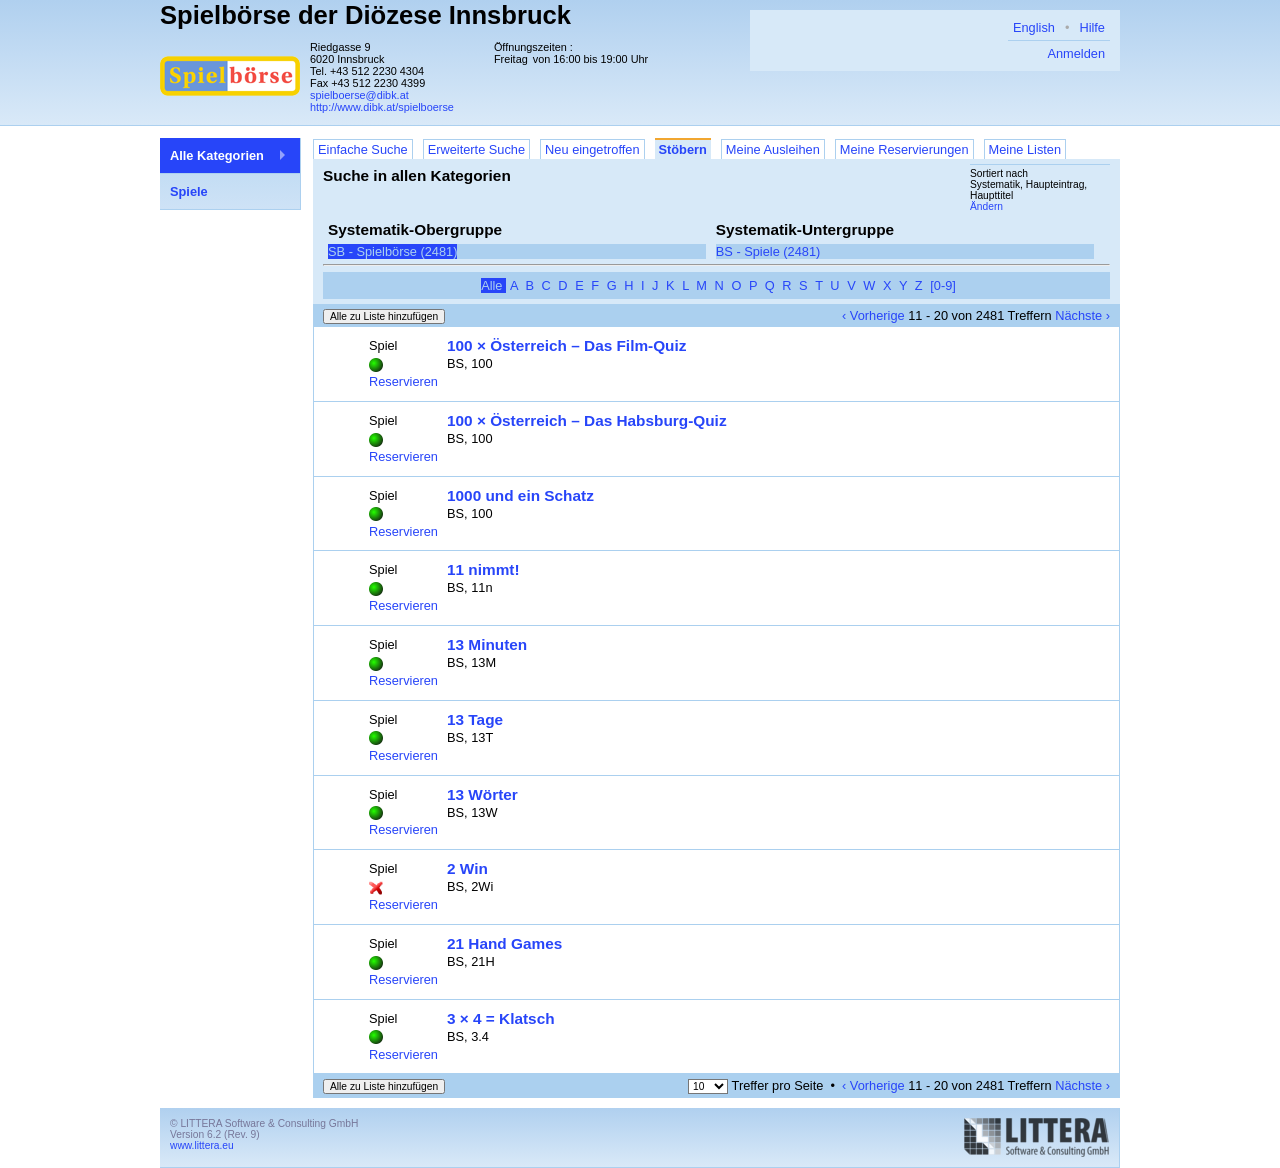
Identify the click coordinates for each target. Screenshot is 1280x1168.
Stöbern (683, 149)
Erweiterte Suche (476, 149)
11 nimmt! (483, 569)
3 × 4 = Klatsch (501, 1018)
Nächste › (1082, 315)
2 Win (467, 868)
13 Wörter (482, 794)
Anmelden (1076, 53)
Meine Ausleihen (773, 149)
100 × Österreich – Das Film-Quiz (566, 345)
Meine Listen (1025, 149)
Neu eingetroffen (592, 149)
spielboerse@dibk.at (359, 95)
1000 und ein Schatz (520, 495)
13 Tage (475, 719)
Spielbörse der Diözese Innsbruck (365, 15)
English (1034, 27)
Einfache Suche (363, 149)
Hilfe (1092, 27)
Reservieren (403, 381)
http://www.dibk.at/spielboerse (382, 107)
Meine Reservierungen (904, 149)
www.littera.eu (202, 1145)
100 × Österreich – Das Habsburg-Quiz (587, 420)
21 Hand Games (504, 943)
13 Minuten (487, 644)
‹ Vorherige (873, 315)
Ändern (986, 206)
